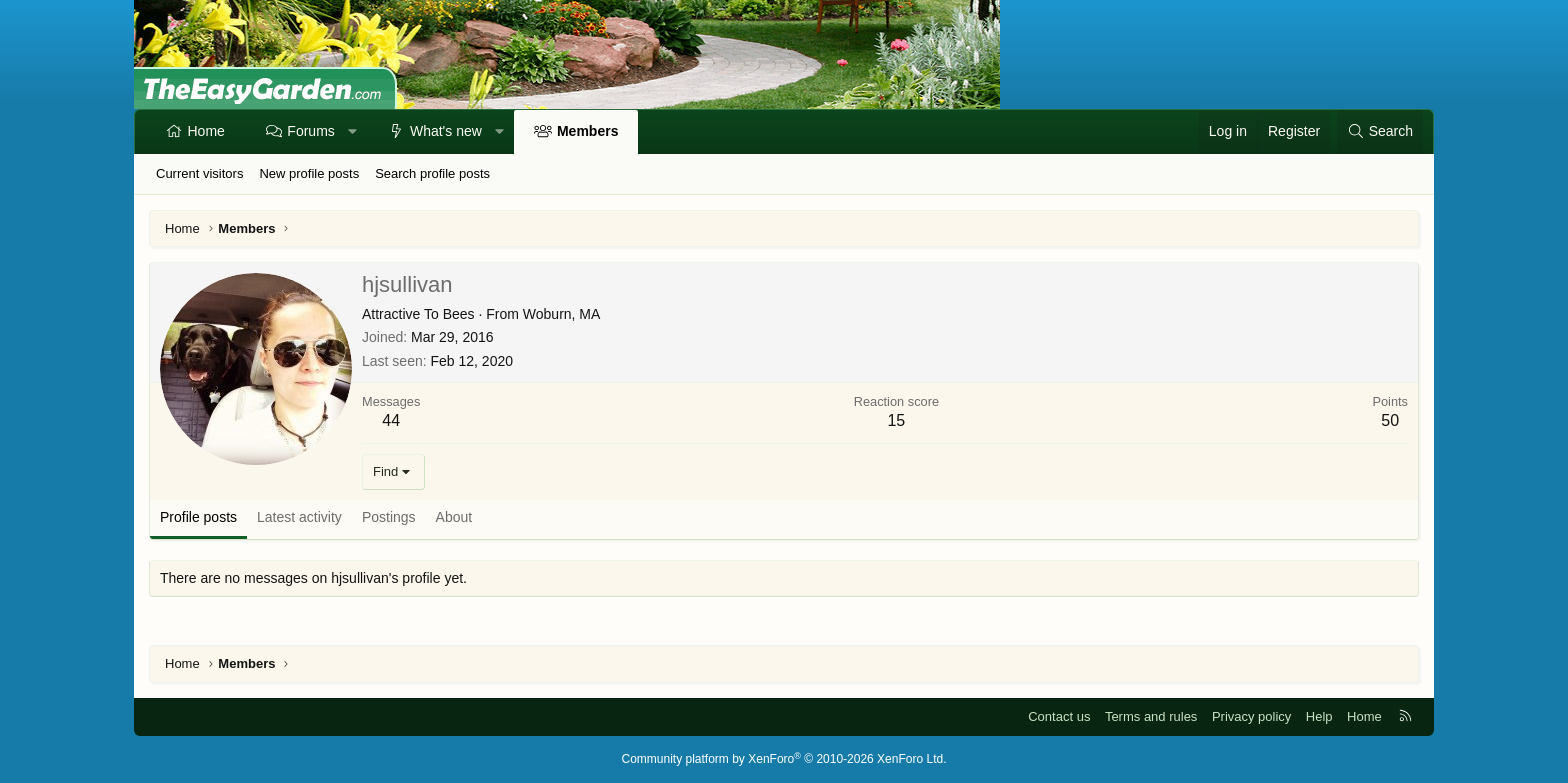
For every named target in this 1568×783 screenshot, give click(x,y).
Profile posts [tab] (198, 517)
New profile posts (309, 173)
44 (391, 420)
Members (587, 131)
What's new (446, 131)
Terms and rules (1151, 716)
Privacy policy (1251, 716)
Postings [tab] (389, 517)
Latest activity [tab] (299, 517)
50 (1390, 420)
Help (1319, 716)
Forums (310, 131)
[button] (352, 132)
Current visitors (199, 173)
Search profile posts (432, 173)
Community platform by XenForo (784, 759)
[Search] (1380, 132)
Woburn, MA (562, 314)
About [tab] (454, 517)
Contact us (1059, 716)
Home (206, 131)
